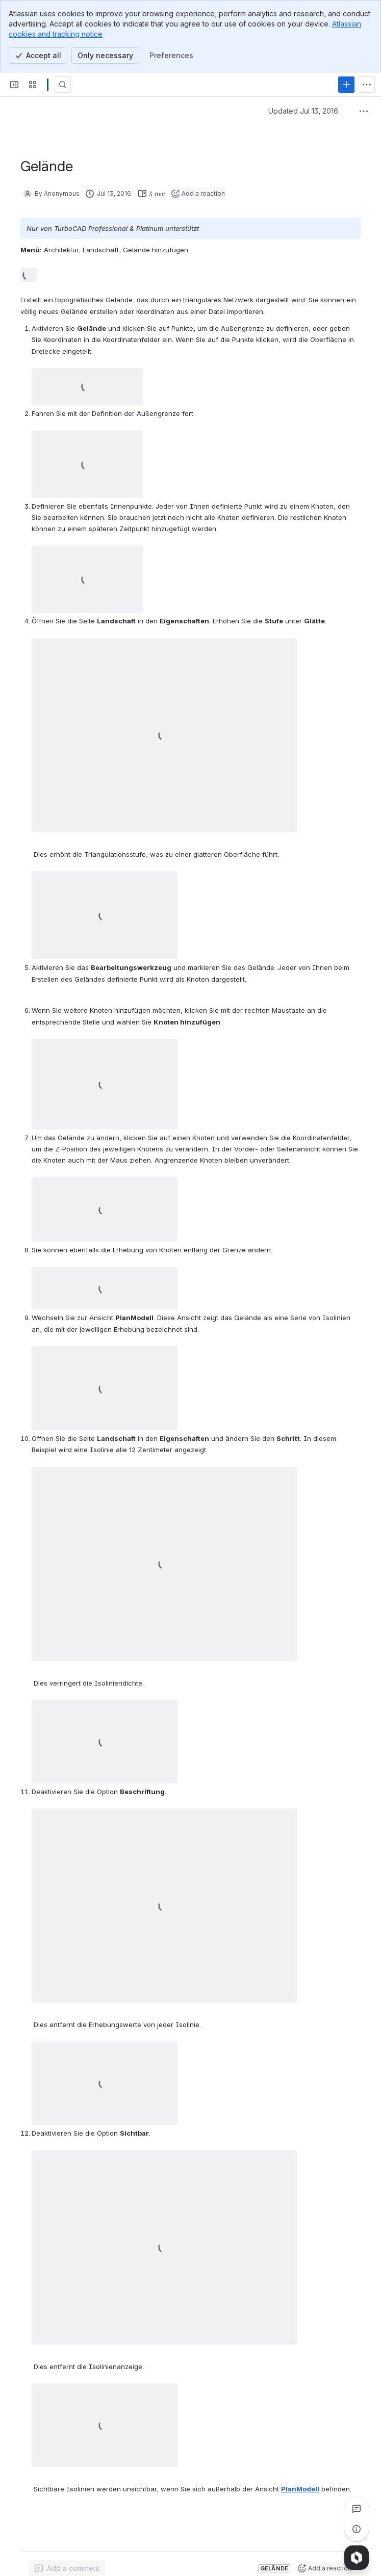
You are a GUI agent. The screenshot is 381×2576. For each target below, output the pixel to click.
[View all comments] (356, 2509)
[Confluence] (47, 84)
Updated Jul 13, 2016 (303, 111)
